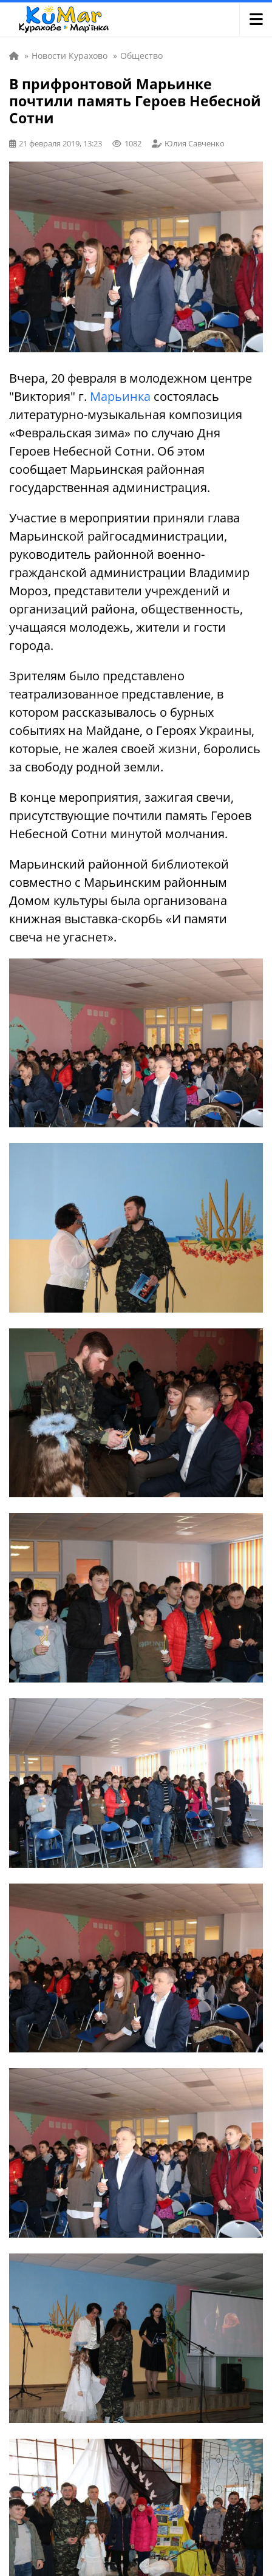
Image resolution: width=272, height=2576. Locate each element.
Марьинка (120, 396)
